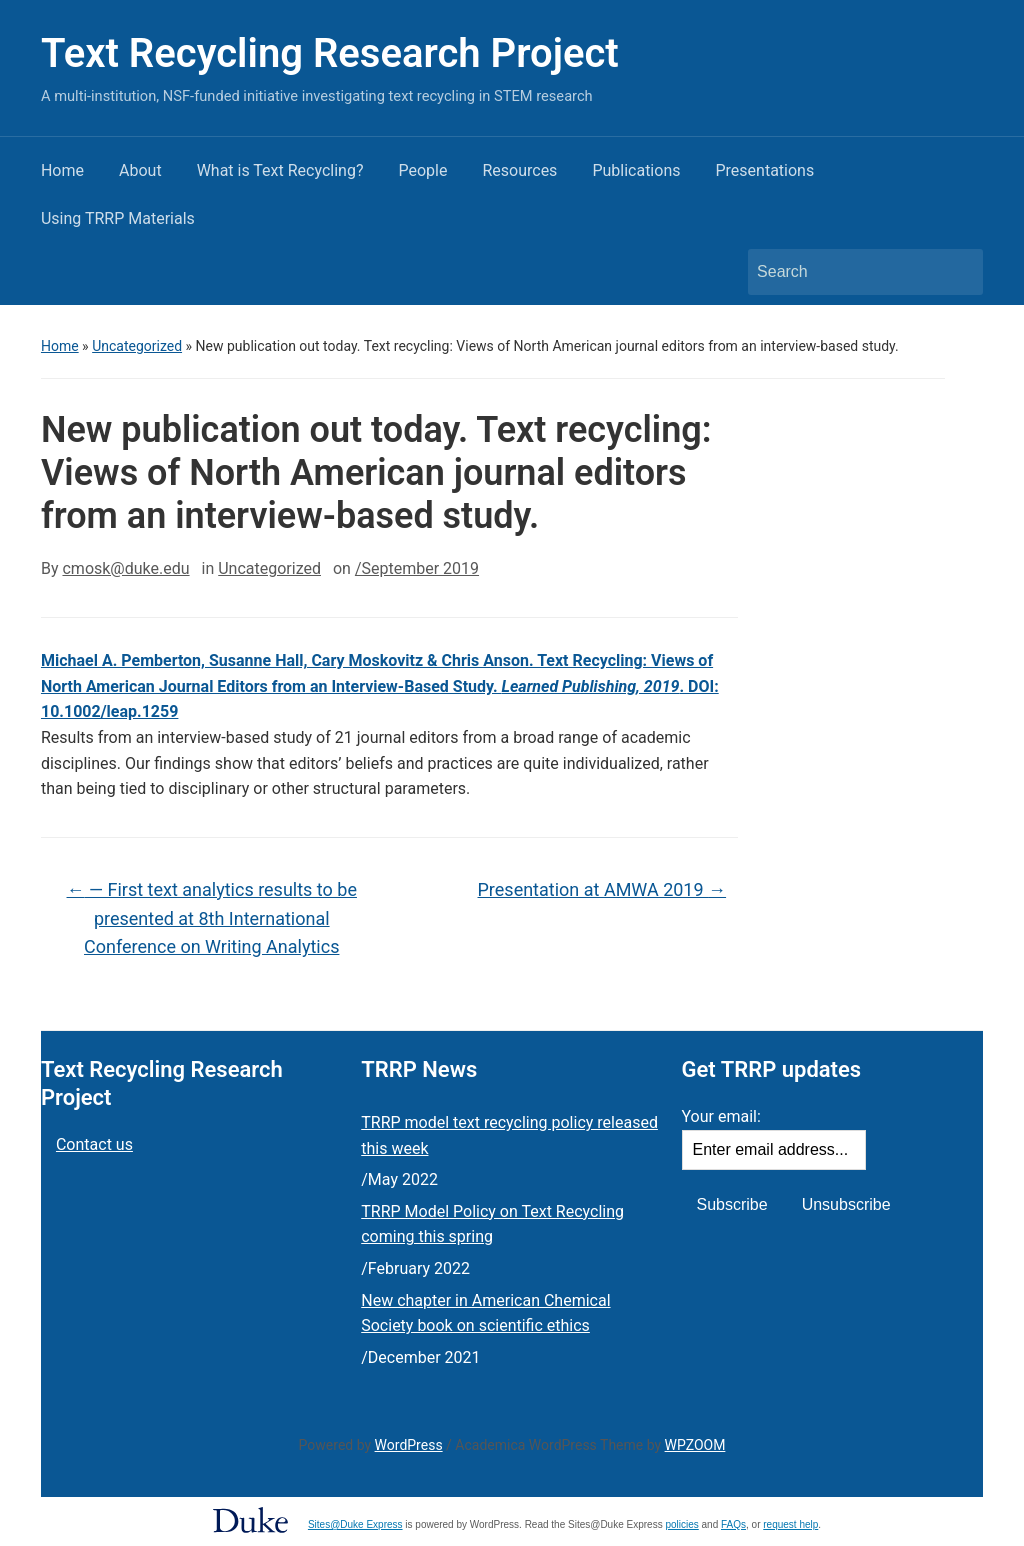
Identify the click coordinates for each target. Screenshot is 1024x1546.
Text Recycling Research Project (330, 53)
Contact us (94, 1144)
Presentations (764, 170)
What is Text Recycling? (280, 170)
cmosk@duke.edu (125, 568)
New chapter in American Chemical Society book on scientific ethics (485, 1313)
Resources (519, 170)
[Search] (847, 272)
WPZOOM (695, 1445)
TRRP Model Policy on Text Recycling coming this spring (492, 1224)
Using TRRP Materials (118, 218)
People (422, 170)
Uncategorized (137, 346)
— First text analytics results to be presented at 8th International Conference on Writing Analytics (212, 918)
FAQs (733, 1524)
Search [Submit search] (958, 272)
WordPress (409, 1445)
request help (790, 1524)
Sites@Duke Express (355, 1524)
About (140, 170)
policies (681, 1524)
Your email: (721, 1116)
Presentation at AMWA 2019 (602, 889)
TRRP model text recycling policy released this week (509, 1135)
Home (62, 170)
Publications (636, 170)
